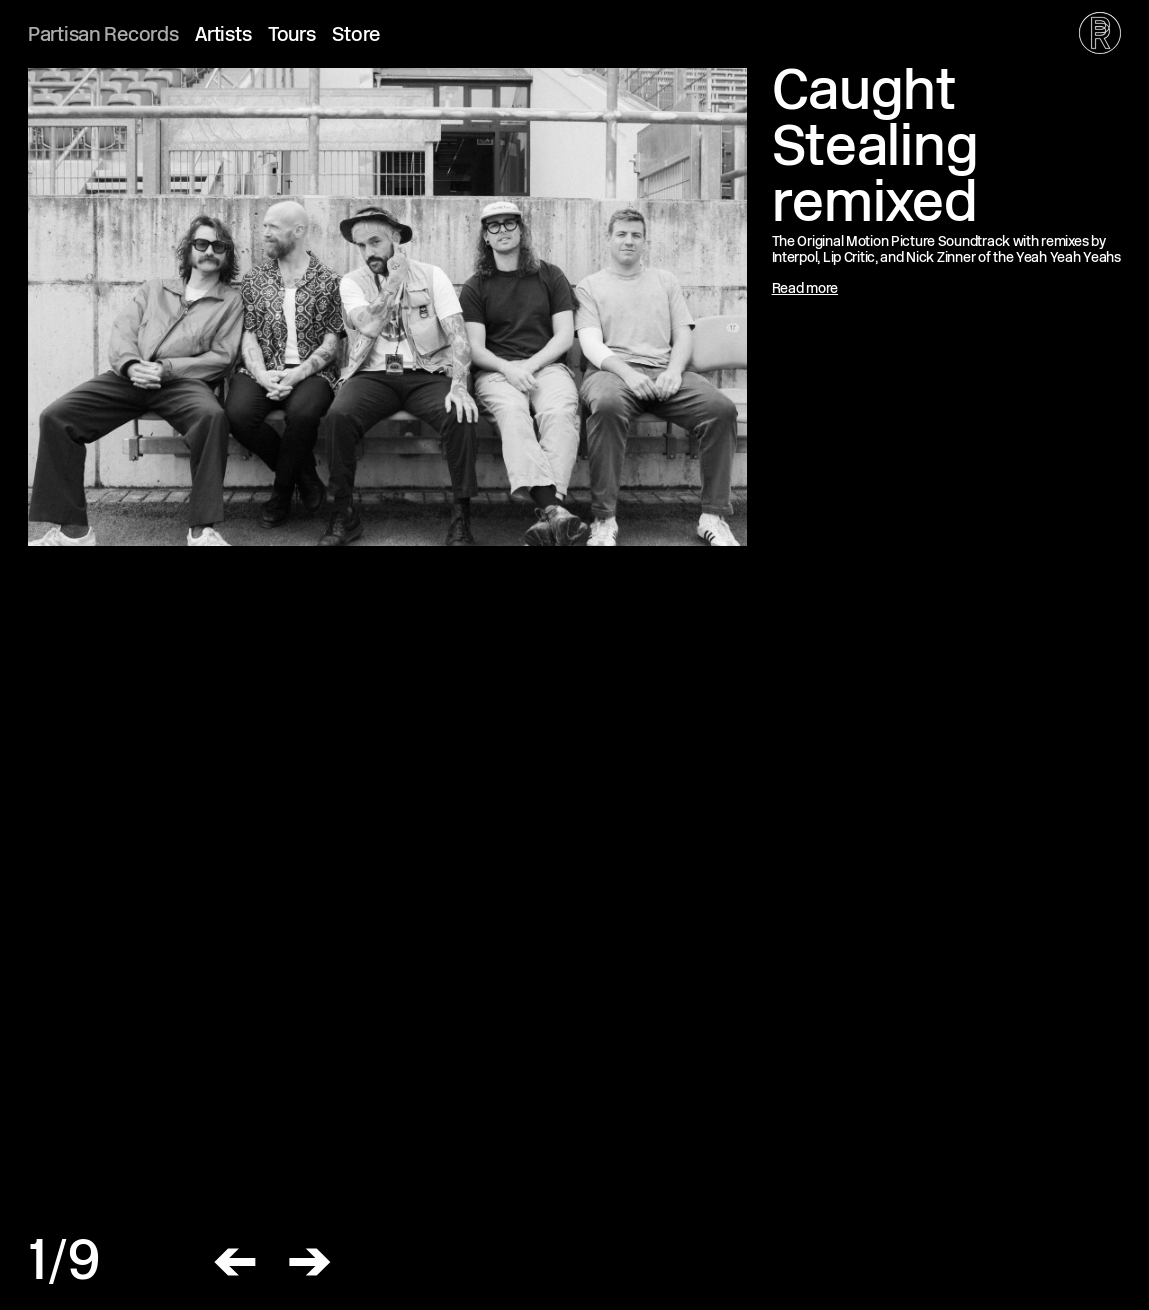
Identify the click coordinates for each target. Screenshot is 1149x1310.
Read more (805, 289)
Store (356, 36)
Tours (292, 36)
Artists (223, 36)
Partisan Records (103, 36)
